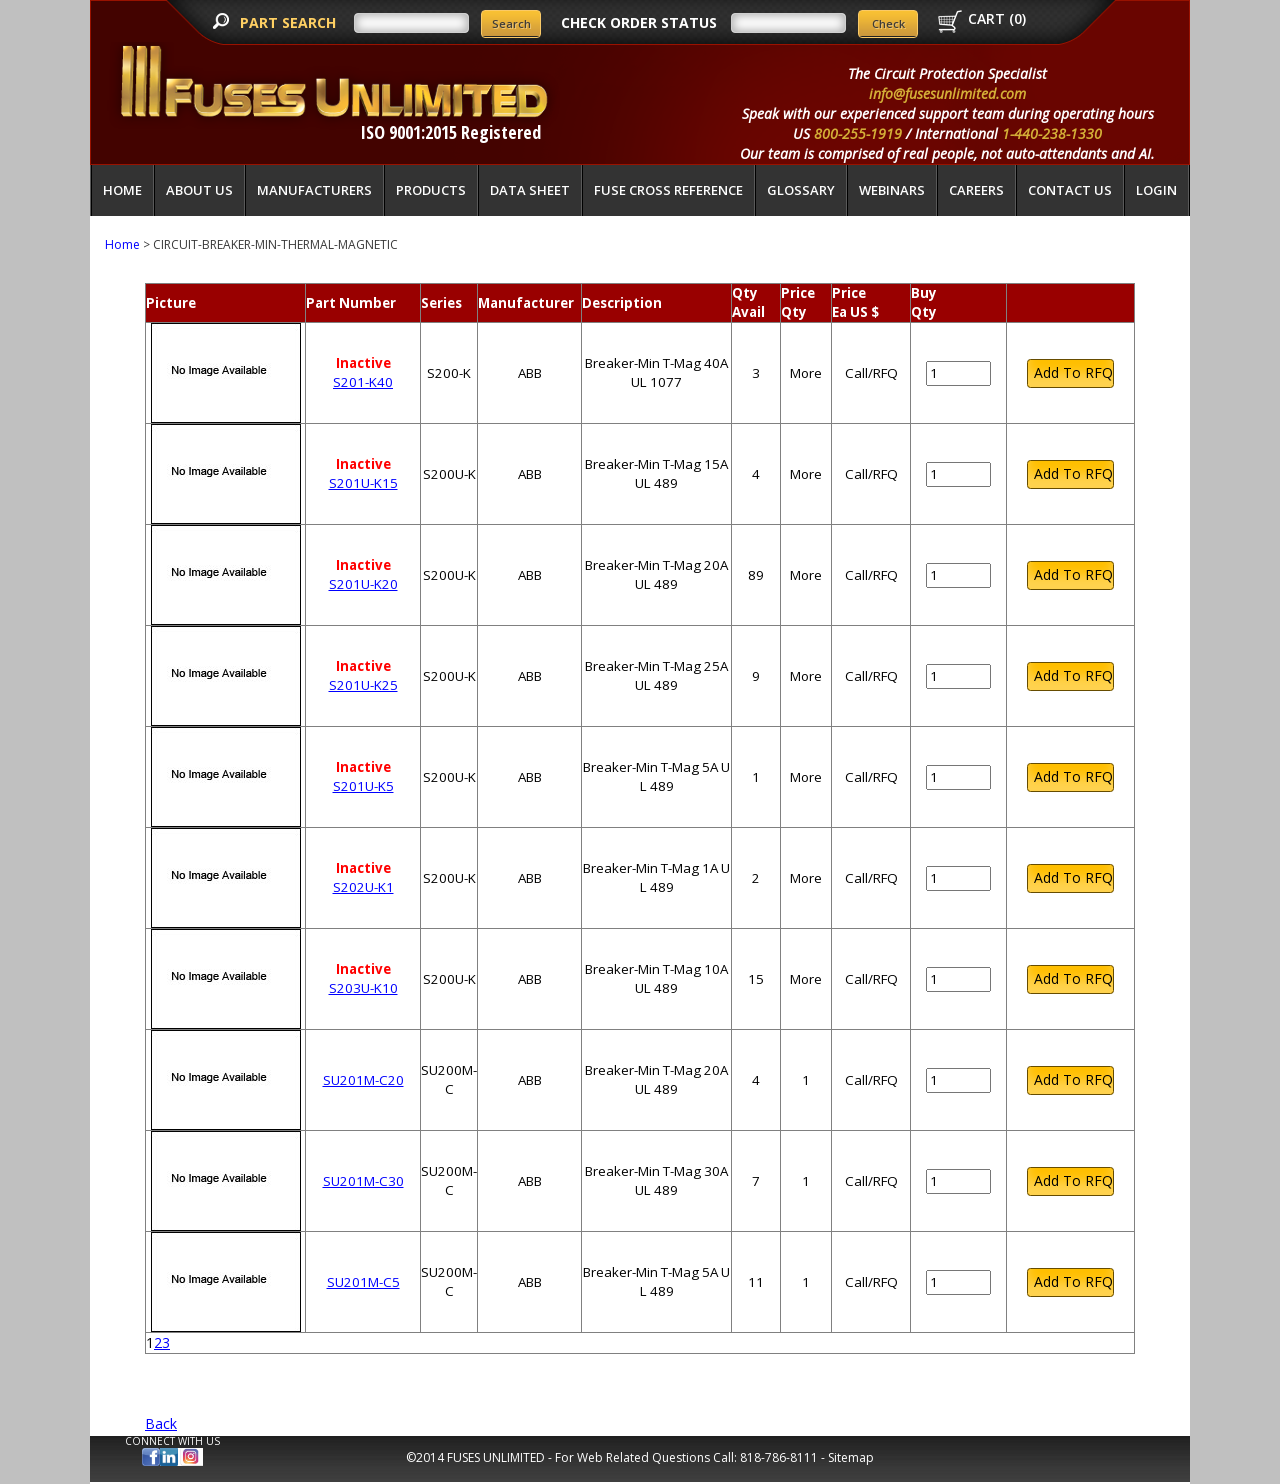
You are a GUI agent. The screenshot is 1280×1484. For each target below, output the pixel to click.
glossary (801, 190)
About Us (199, 190)
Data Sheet (530, 190)
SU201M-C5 (363, 1282)
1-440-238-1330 (1052, 133)
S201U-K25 (363, 685)
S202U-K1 (363, 887)
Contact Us (1070, 190)
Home (122, 190)
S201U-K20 (363, 584)
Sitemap (851, 1457)
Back (161, 1423)
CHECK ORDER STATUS (639, 22)
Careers (976, 190)
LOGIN (1156, 190)
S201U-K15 (363, 483)
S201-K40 (363, 382)
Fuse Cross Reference (668, 190)
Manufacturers (314, 190)
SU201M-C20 (363, 1080)
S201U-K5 (363, 786)
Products (431, 190)
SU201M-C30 (363, 1181)
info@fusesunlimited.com (947, 93)
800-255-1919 (858, 133)
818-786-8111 (779, 1457)
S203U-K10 (363, 988)
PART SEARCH (290, 22)
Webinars (892, 190)
